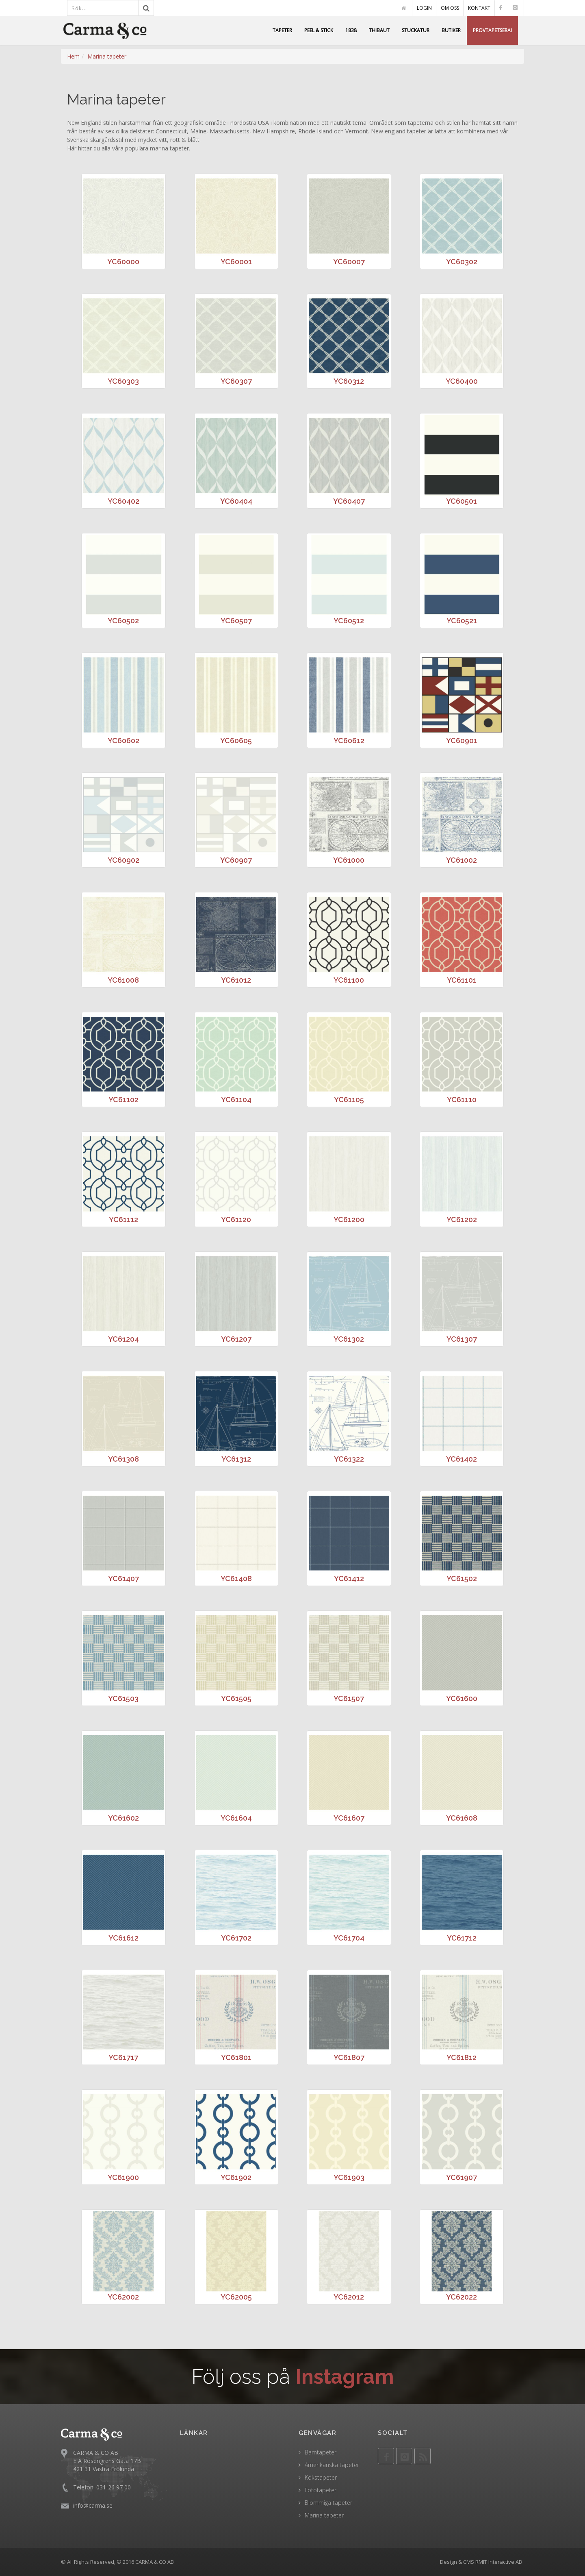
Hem (73, 56)
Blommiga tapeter (328, 2502)
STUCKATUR (415, 30)
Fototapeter (320, 2490)
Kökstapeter (321, 2477)
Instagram (344, 2377)
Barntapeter (320, 2452)
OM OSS (450, 7)
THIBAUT (379, 30)
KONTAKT (479, 7)
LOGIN (424, 7)
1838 (351, 30)
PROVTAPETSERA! (492, 30)
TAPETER (282, 30)
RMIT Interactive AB (498, 2561)
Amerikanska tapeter (332, 2465)
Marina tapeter (106, 56)
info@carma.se (93, 2505)
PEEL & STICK (318, 30)
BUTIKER (451, 30)
